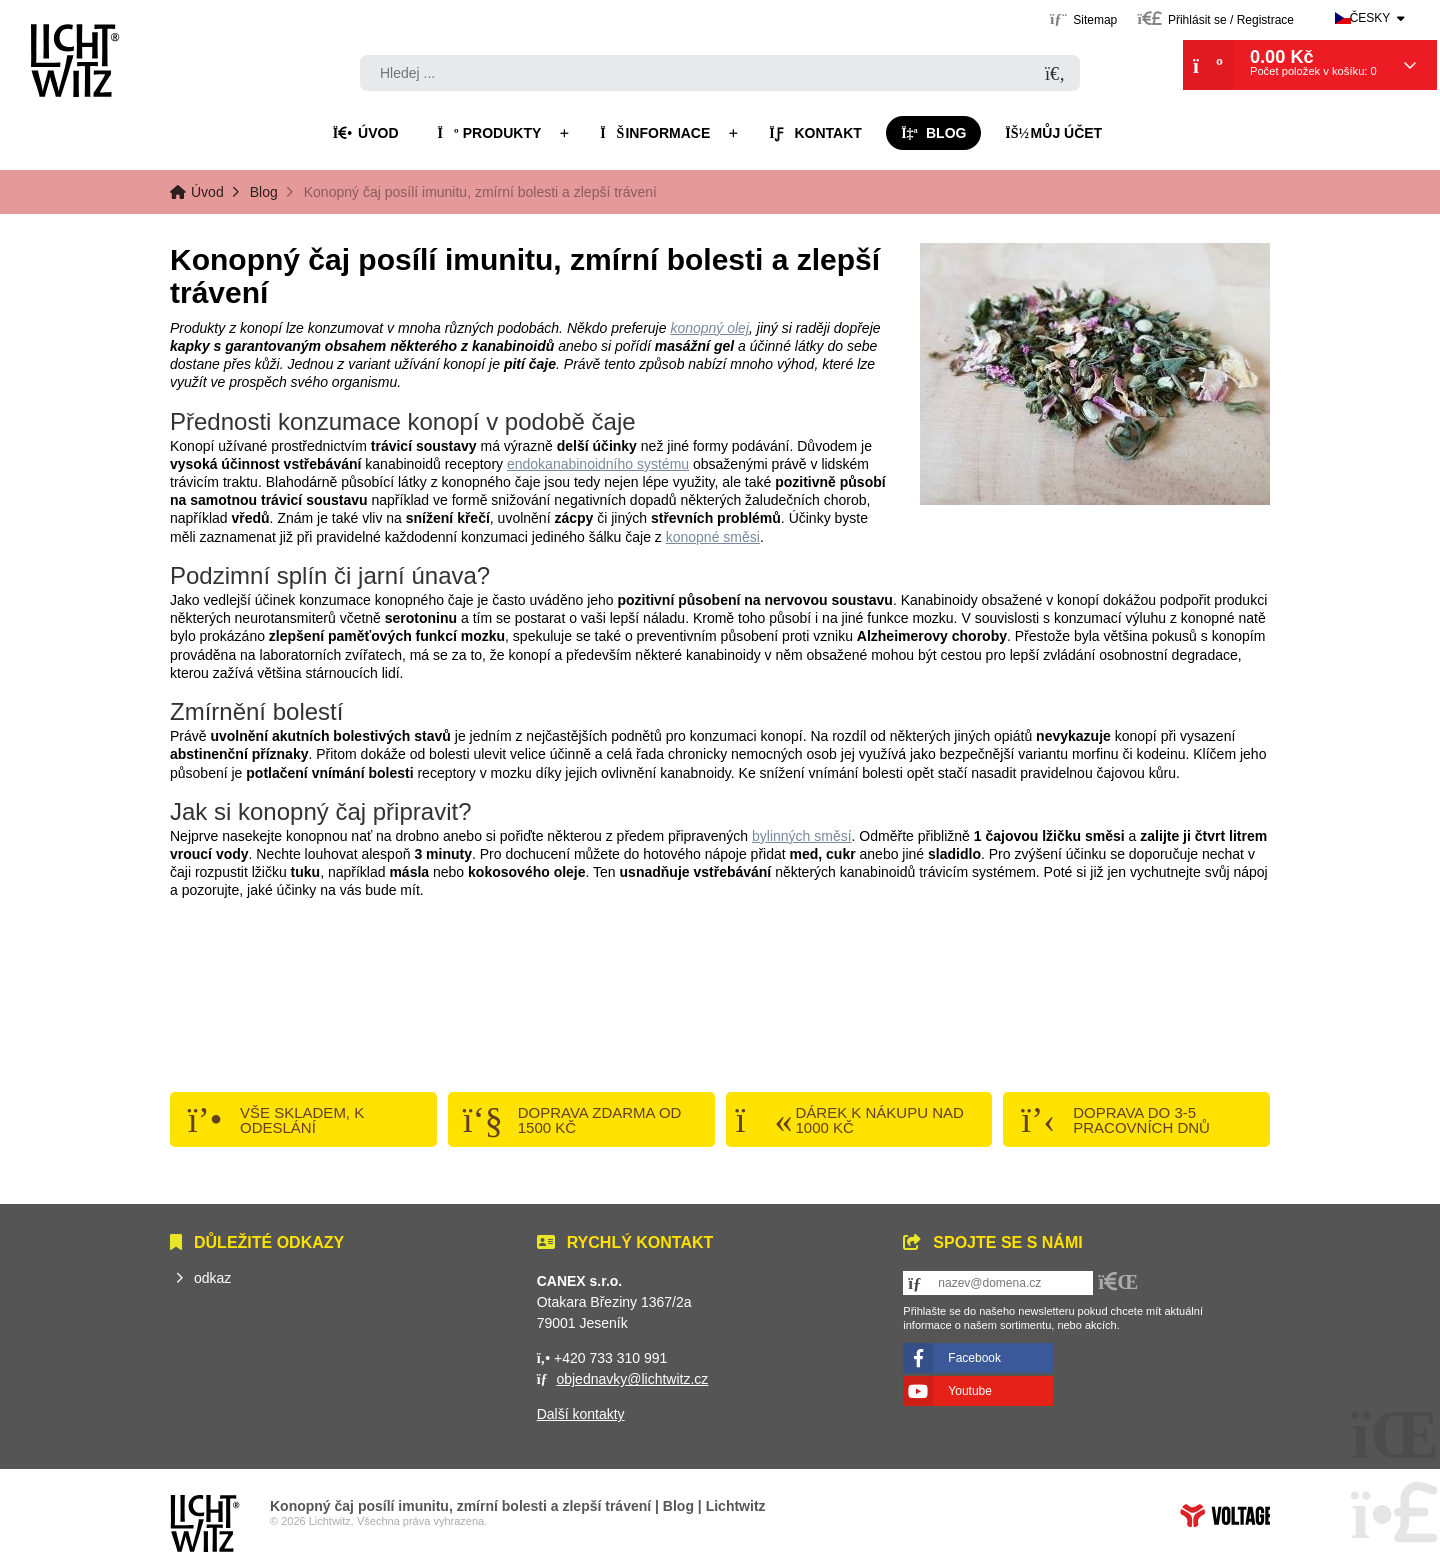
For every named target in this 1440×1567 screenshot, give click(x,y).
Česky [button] (1370, 18)
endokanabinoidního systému (598, 464)
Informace (655, 133)
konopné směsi (713, 537)
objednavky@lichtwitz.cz (632, 1379)
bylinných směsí (802, 836)
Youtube (970, 1391)
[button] (1216, 18)
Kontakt (815, 133)
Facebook (974, 1358)
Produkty (489, 133)
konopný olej (709, 328)
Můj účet (1053, 133)
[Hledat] (1055, 74)
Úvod (75, 60)
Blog (934, 133)
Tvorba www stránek (1225, 1515)
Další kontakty (581, 1414)
